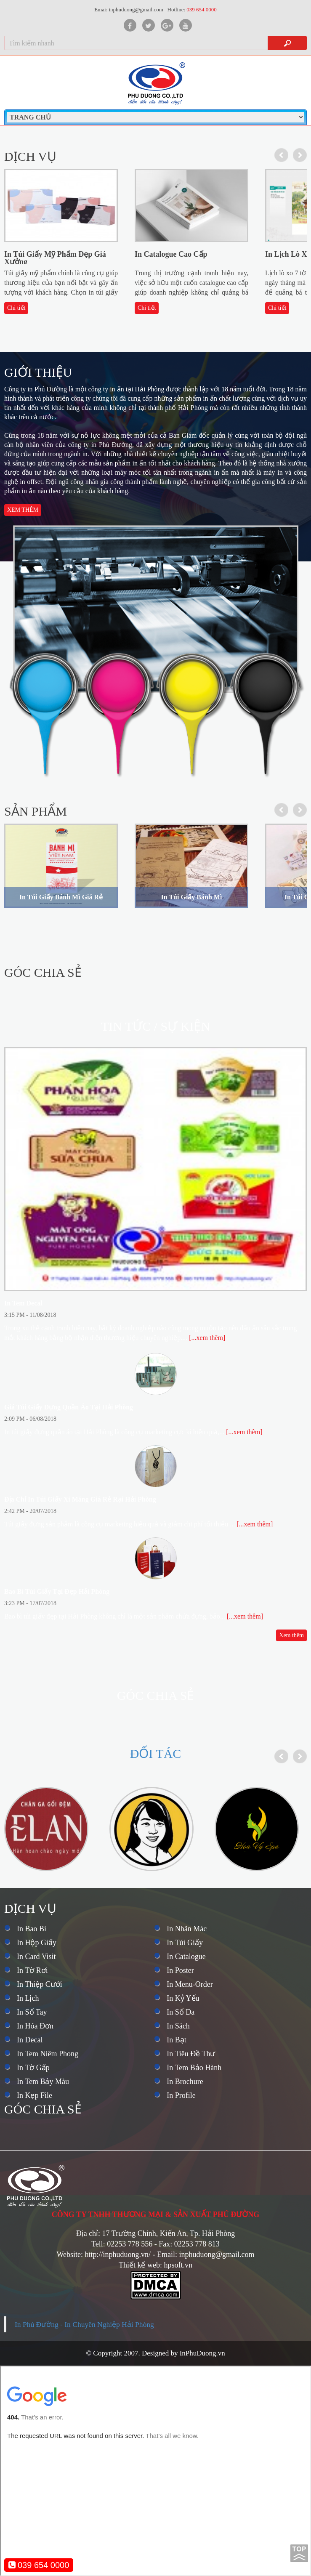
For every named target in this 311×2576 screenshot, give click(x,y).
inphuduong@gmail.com (216, 2254)
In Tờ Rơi (32, 1970)
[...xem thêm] (207, 1337)
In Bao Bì (31, 1929)
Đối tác (155, 1753)
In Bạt (176, 2040)
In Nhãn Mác (187, 1929)
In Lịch (28, 1998)
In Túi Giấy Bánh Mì (191, 897)
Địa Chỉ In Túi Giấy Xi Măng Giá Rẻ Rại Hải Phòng (80, 1499)
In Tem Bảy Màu (43, 2081)
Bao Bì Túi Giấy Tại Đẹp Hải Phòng (56, 1591)
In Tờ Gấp (33, 2067)
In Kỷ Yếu (183, 1998)
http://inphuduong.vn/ (118, 2254)
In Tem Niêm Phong (47, 2054)
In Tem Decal (23, 1303)
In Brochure (185, 2081)
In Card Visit (36, 1956)
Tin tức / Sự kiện (155, 1026)
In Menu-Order (190, 1984)
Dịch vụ (30, 156)
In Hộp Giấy (36, 1942)
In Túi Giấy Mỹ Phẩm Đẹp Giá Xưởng (55, 258)
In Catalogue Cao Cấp (171, 254)
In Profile (181, 2095)
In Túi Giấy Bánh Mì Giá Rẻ (61, 897)
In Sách (178, 2026)
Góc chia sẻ (43, 972)
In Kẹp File (34, 2095)
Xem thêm (22, 510)
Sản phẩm (35, 811)
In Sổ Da (180, 2012)
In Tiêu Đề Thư (191, 2054)
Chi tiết (16, 308)
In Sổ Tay (32, 2012)
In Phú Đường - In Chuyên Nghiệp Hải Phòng (84, 2324)
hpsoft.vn (178, 2265)
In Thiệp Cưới (39, 1984)
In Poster (180, 1970)
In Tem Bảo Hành (194, 2067)
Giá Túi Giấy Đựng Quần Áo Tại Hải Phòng (68, 1407)
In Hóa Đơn (35, 2026)
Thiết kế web (139, 2265)
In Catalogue (186, 1956)
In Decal (30, 2040)
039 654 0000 (38, 2565)
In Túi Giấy (185, 1942)
